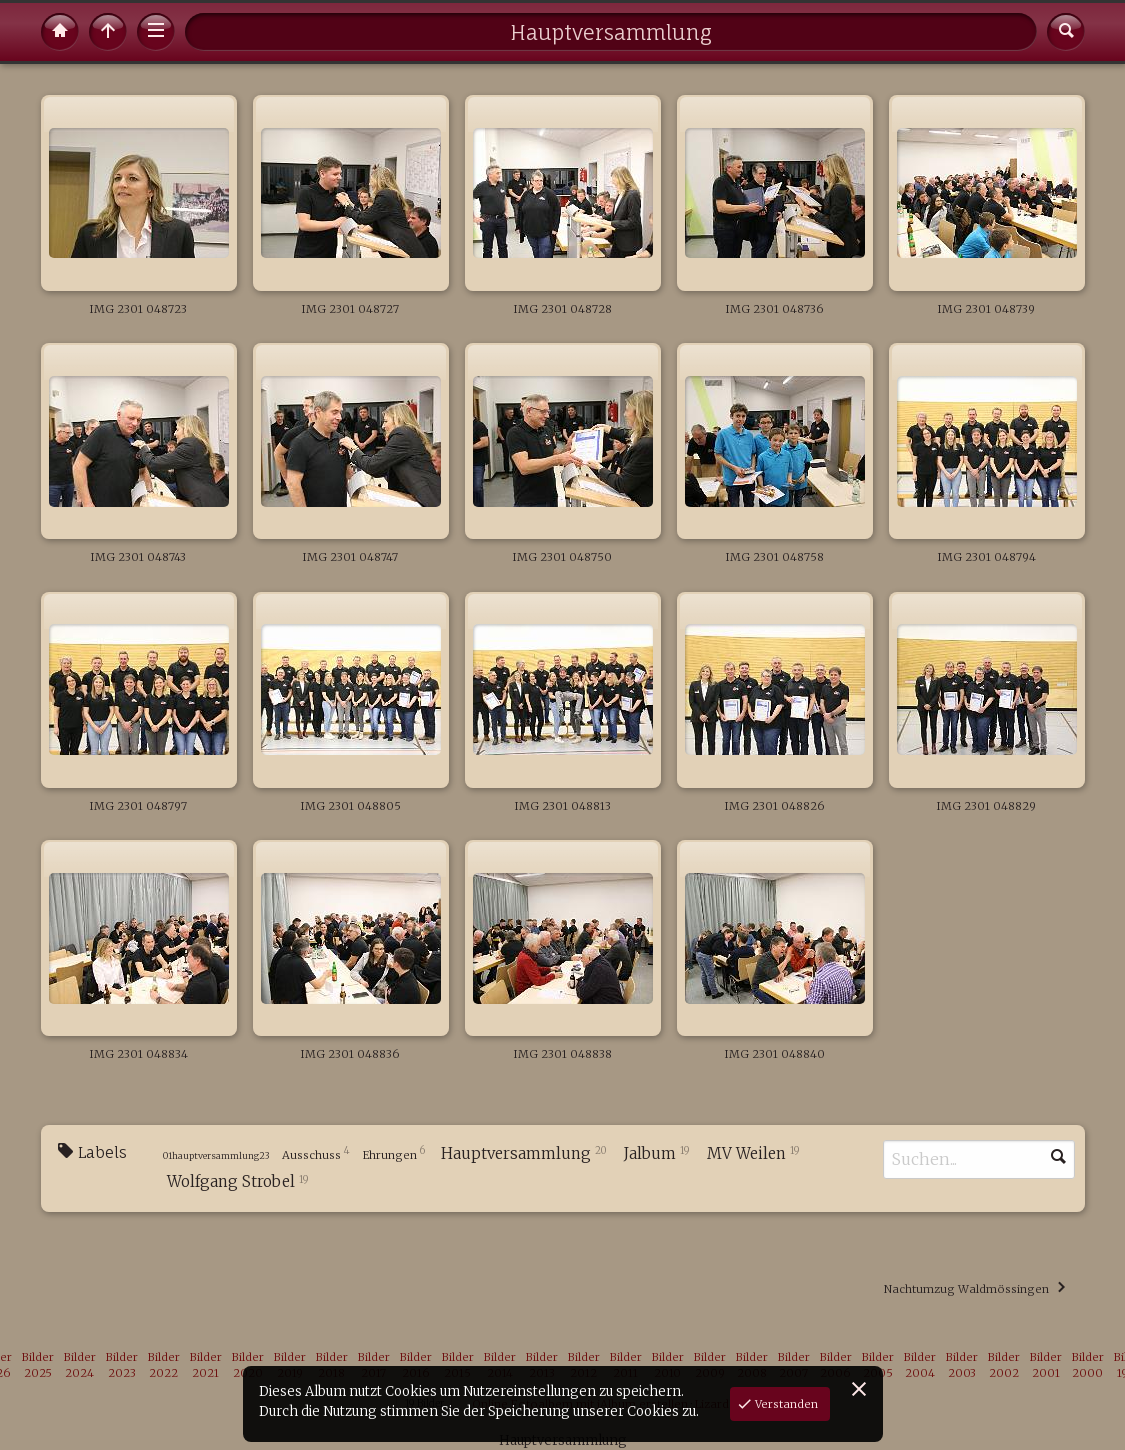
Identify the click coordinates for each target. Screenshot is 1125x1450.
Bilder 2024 (80, 1365)
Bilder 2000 (1088, 1365)
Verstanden (785, 1404)
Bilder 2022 (164, 1365)
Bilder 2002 (1004, 1365)
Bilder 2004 (920, 1365)
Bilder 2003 (962, 1365)
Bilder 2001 (1046, 1365)
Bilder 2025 (38, 1365)
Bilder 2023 (122, 1365)
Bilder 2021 (206, 1365)
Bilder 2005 (878, 1365)
